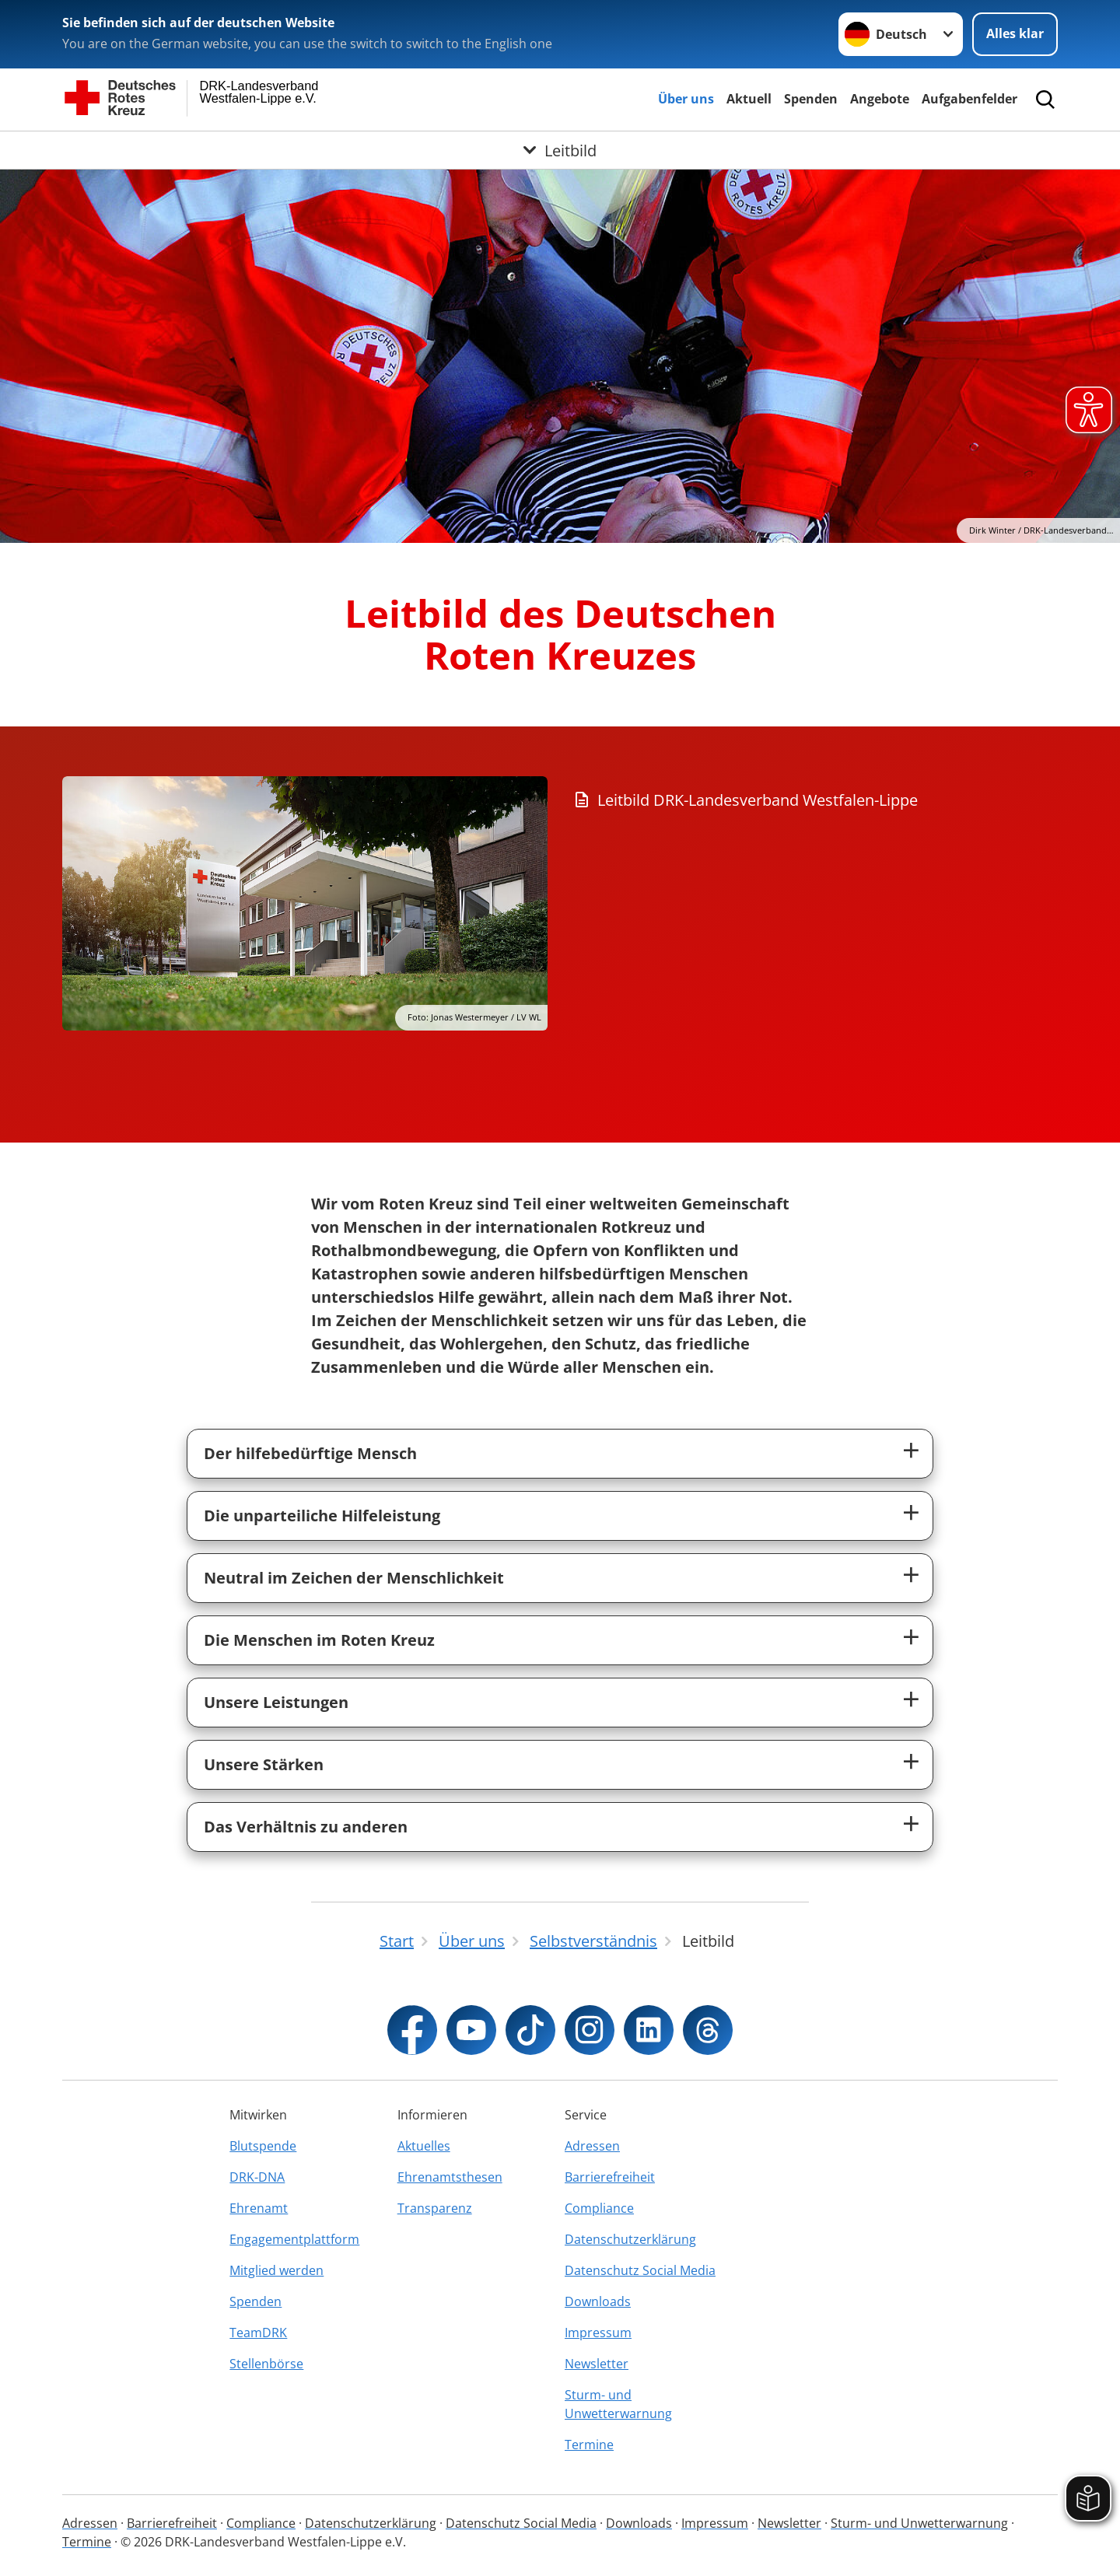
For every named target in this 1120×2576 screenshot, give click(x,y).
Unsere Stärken (264, 1764)
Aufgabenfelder (969, 98)
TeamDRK (258, 2332)
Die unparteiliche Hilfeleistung (322, 1515)
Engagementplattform (294, 2239)
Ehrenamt (258, 2208)
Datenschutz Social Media (640, 2270)
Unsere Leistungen (276, 1702)
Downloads (598, 2301)
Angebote (879, 98)
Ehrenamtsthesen (449, 2177)
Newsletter (596, 2363)
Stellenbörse (266, 2363)
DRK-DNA (257, 2177)
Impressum (598, 2332)
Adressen (592, 2145)
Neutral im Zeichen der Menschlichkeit (354, 1577)
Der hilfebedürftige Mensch (310, 1453)
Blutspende (262, 2145)
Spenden (811, 98)
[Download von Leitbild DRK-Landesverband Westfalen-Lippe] (821, 800)
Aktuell (749, 98)
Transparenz (434, 2208)
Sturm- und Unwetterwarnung (618, 2404)
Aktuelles (423, 2145)
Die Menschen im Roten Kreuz (319, 1639)
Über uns (686, 98)
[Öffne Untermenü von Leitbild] (560, 150)
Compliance (599, 2208)
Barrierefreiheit (610, 2177)
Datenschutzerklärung (630, 2239)
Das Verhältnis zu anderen (306, 1826)
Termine (589, 2444)
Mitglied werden (276, 2270)
